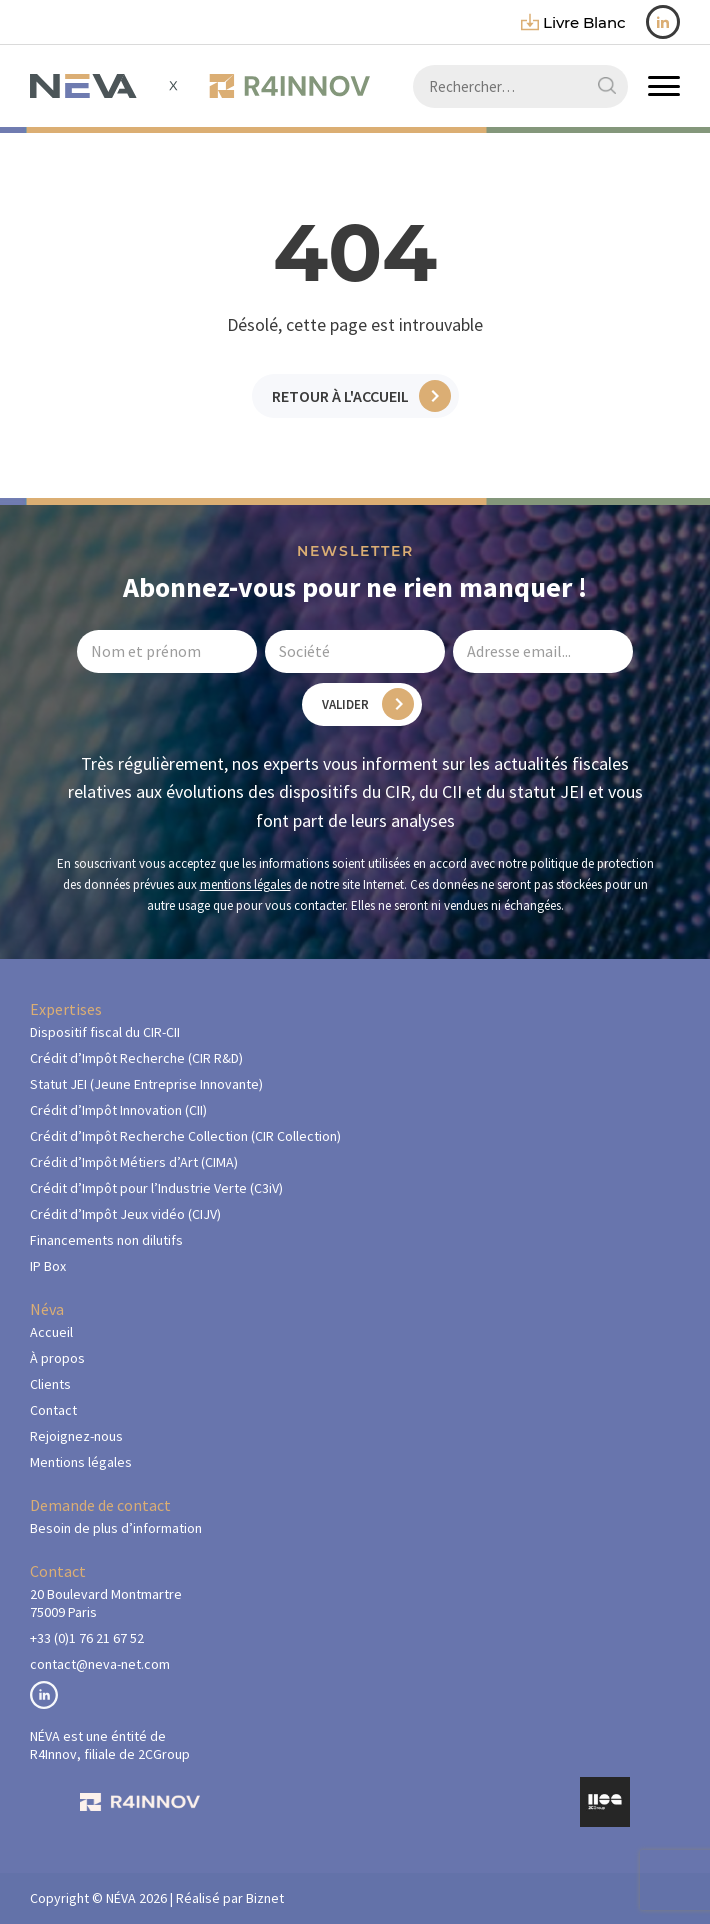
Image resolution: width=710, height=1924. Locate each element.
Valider (345, 704)
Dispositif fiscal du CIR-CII (105, 1032)
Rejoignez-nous (76, 1436)
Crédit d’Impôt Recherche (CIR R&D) (136, 1058)
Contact (53, 1410)
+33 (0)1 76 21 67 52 (87, 1638)
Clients (50, 1384)
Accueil (51, 1332)
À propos (57, 1358)
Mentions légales (81, 1462)
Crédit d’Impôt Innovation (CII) (118, 1110)
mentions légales (245, 884)
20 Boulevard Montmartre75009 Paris (106, 1603)
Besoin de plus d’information (116, 1528)
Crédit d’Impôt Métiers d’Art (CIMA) (134, 1162)
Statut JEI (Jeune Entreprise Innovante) (146, 1084)
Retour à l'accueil (340, 396)
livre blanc (573, 22)
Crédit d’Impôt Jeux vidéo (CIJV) (125, 1214)
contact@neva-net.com (100, 1664)
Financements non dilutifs (106, 1240)
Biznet (265, 1898)
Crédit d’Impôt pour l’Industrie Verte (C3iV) (156, 1188)
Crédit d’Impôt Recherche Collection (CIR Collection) (185, 1136)
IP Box (48, 1266)
